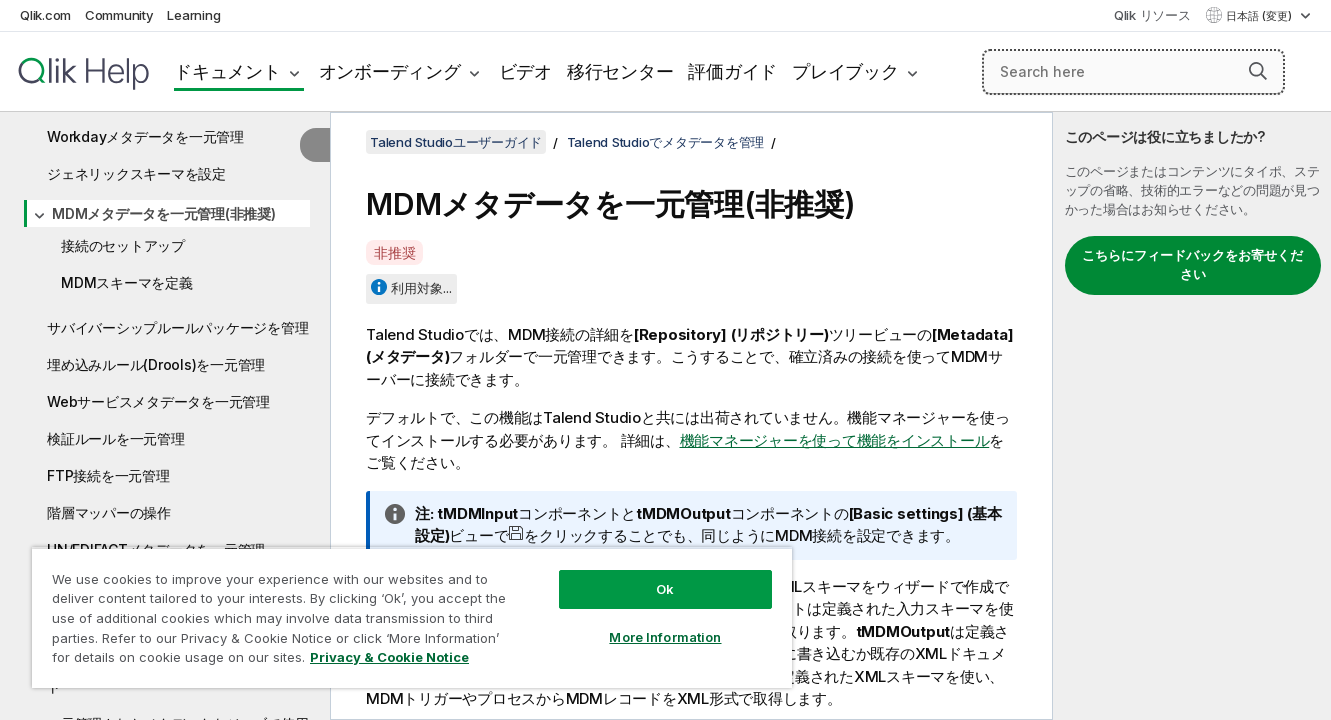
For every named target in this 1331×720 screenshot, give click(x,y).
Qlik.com (45, 15)
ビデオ (525, 71)
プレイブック (845, 71)
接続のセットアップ (123, 245)
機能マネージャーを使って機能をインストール (835, 440)
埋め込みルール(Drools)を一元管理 (156, 364)
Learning (193, 15)
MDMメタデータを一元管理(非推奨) (164, 213)
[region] (412, 617)
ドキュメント (227, 71)
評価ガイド (732, 71)
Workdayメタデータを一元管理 (145, 136)
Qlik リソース (1152, 15)
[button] (1258, 71)
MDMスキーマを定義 (127, 282)
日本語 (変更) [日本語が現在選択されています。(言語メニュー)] (1260, 16)
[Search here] (1133, 72)
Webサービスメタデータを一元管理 (158, 401)
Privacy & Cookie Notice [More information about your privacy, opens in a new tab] (389, 657)
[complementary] (1192, 416)
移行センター (620, 71)
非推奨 (394, 252)
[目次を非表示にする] (315, 145)
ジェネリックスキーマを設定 (136, 173)
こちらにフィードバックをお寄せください (1192, 265)
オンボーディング (390, 71)
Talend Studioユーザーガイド (456, 142)
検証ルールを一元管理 (116, 438)
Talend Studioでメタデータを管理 (666, 142)
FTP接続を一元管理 (108, 475)
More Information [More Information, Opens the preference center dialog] (665, 637)
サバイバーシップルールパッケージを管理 (177, 327)
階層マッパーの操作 (109, 512)
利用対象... (421, 288)
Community (119, 15)
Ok (665, 589)
